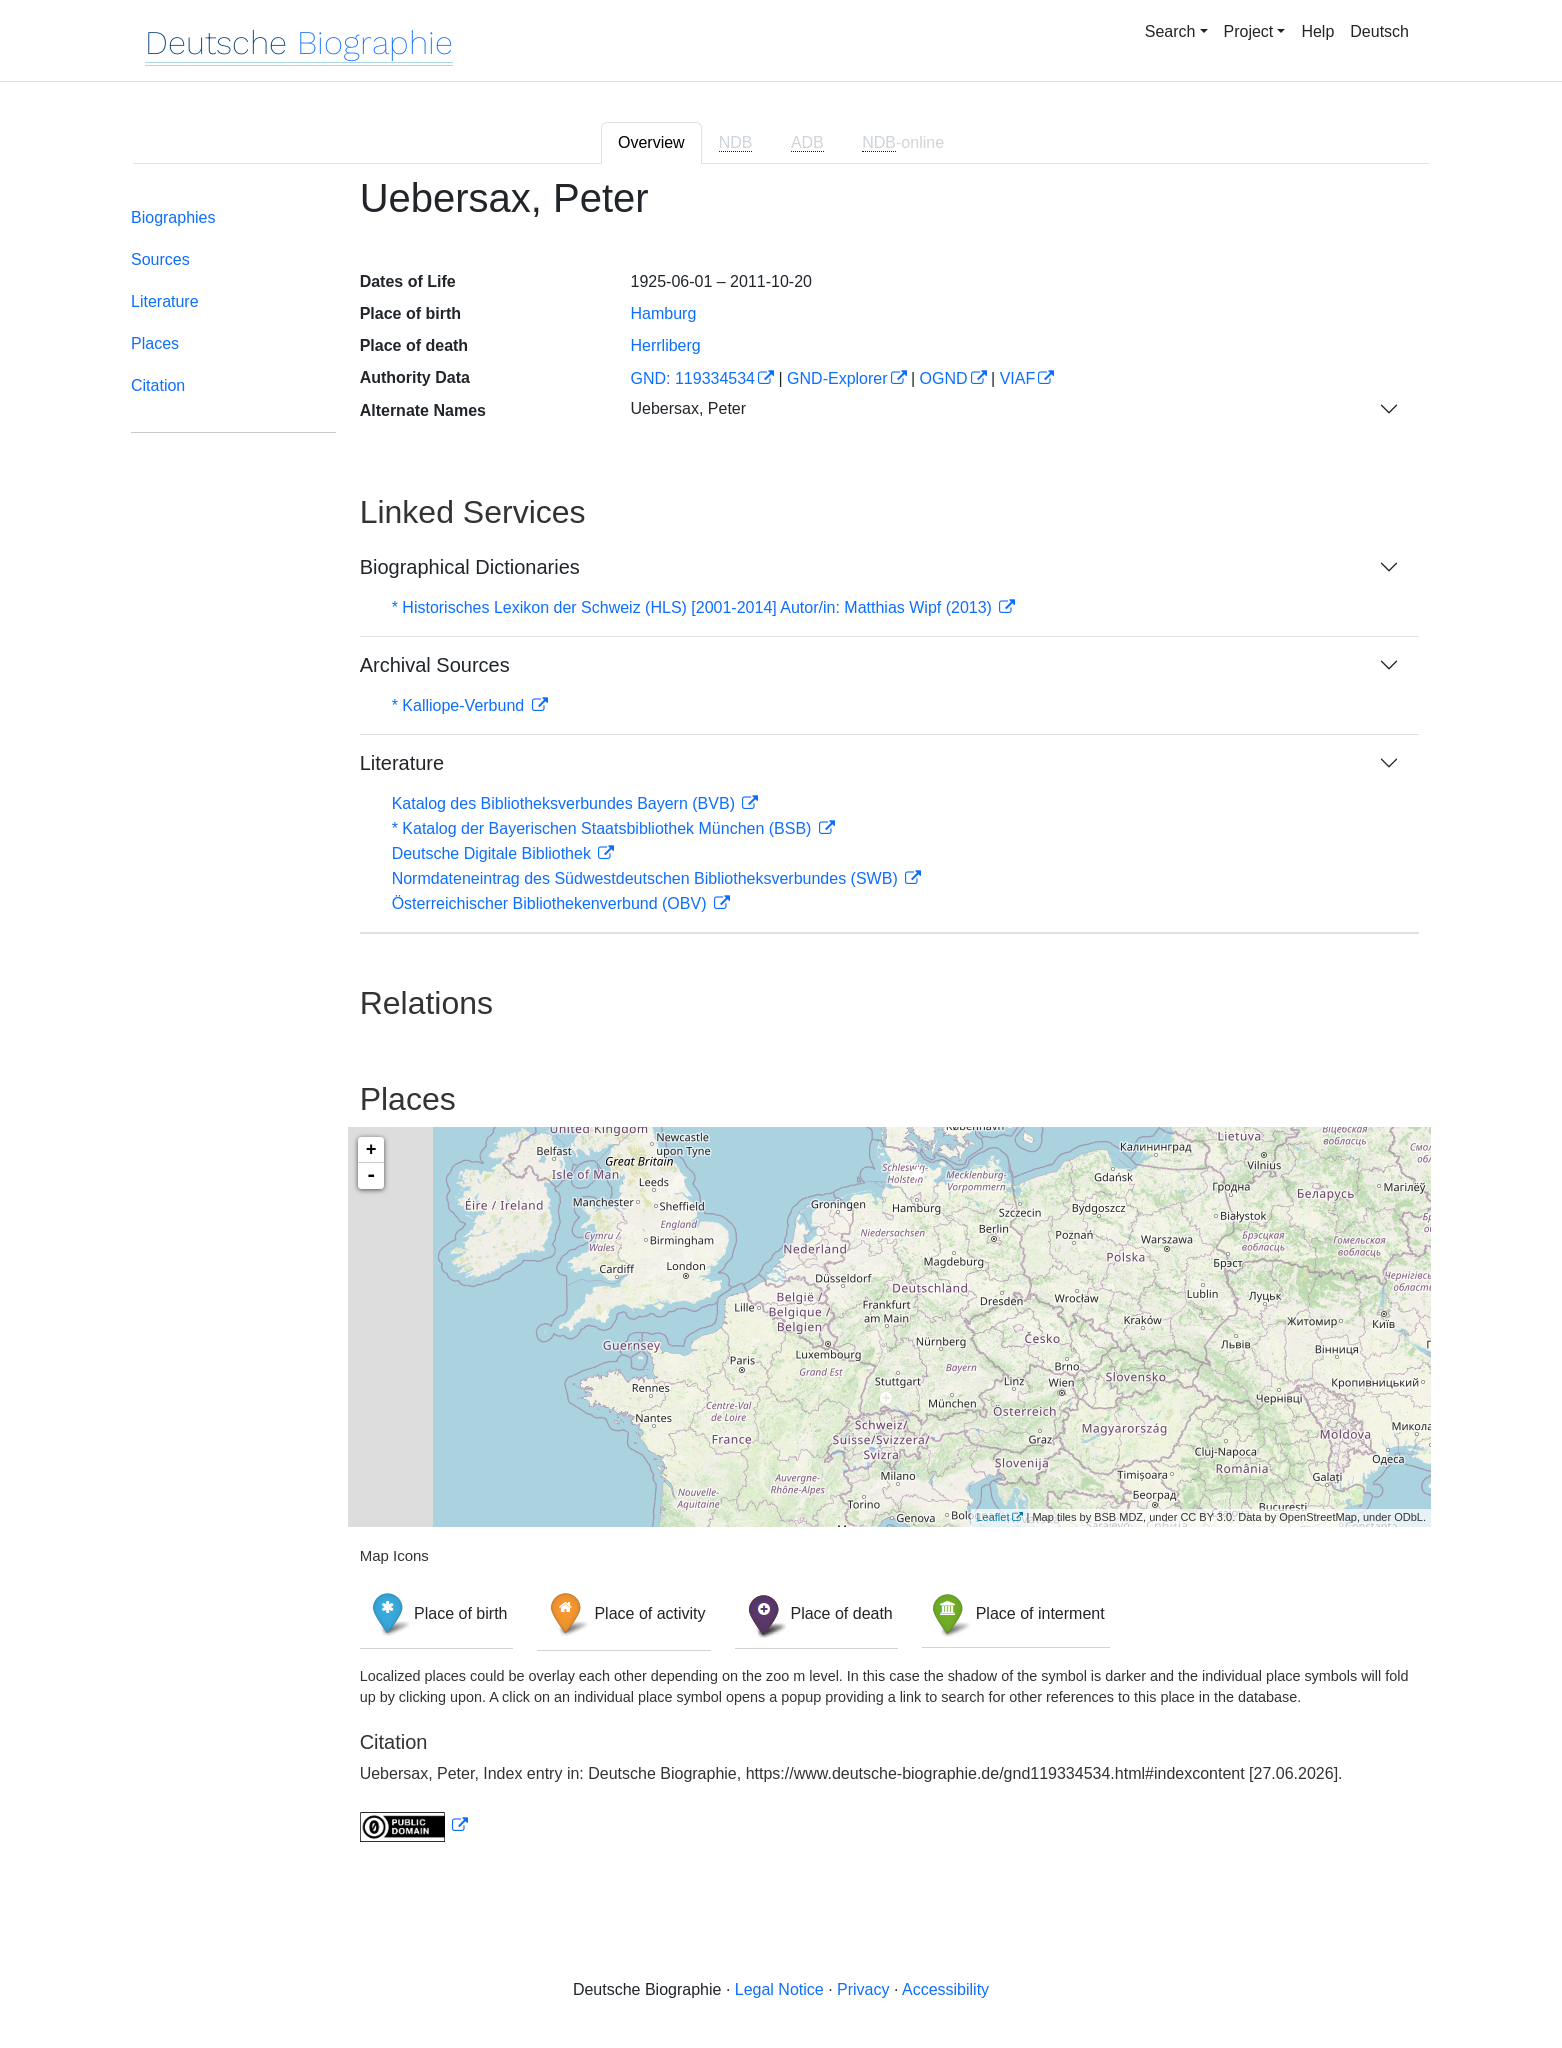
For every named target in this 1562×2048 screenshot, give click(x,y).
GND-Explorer (837, 378)
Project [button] (1249, 31)
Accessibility (945, 1989)
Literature (165, 301)
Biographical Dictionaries (470, 567)
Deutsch (1379, 31)
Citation (158, 385)
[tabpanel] (781, 1021)
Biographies (173, 217)
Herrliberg (665, 345)
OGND (944, 378)
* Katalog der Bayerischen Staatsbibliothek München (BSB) (604, 828)
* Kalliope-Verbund (460, 705)
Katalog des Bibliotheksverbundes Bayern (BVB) (566, 803)
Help (1317, 31)
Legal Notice (779, 1989)
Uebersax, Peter (688, 408)
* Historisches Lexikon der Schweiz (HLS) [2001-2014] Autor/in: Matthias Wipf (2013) (694, 607)
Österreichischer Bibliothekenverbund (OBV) (551, 903)
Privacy (863, 1989)
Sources (160, 259)
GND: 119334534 (692, 378)
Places (155, 343)
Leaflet (992, 1517)
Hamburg (663, 313)
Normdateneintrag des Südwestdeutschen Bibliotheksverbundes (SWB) (647, 878)
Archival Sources (435, 665)
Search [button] (1170, 31)
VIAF (1018, 378)
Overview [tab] (651, 142)
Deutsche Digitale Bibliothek (494, 853)
